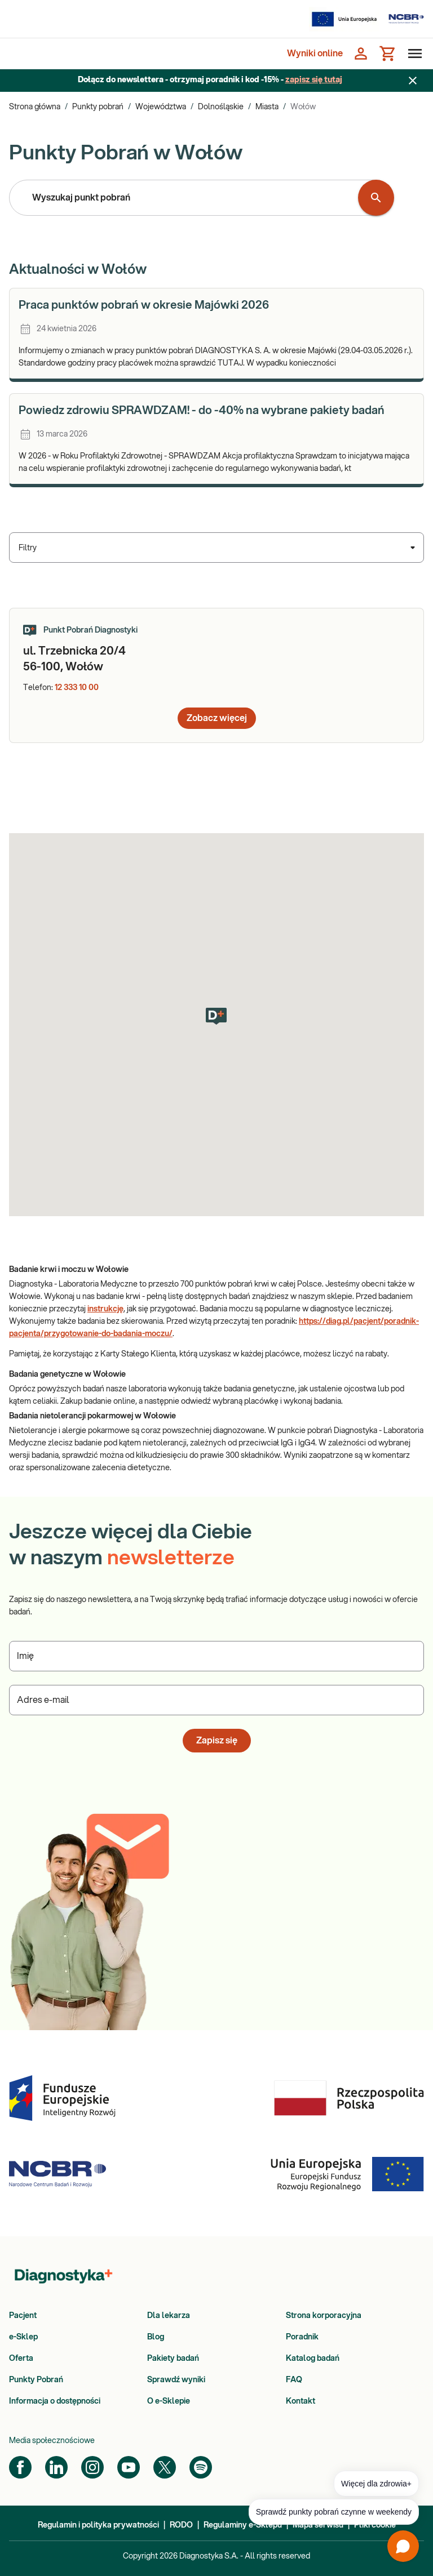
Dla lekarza (168, 2316)
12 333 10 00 (77, 688)
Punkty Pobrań (36, 2380)
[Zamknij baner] (412, 80)
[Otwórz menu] (412, 53)
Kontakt (300, 2401)
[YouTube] (128, 2467)
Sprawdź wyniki (176, 2380)
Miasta (267, 107)
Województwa (160, 107)
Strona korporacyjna (323, 2316)
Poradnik (302, 2337)
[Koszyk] (387, 53)
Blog (155, 2337)
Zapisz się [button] (216, 1740)
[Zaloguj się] (360, 53)
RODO (181, 2525)
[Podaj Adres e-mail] (216, 1700)
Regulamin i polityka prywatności (98, 2525)
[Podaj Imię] (216, 1656)
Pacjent (23, 2316)
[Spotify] (200, 2467)
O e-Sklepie (168, 2401)
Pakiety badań (173, 2359)
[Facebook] (20, 2467)
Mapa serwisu (318, 2525)
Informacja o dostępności (54, 2401)
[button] (216, 1016)
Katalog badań (312, 2359)
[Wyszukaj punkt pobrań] (376, 198)
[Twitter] (164, 2467)
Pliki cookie (375, 2525)
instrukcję (105, 1309)
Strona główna (34, 107)
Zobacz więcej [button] (217, 718)
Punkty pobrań (97, 107)
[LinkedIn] (56, 2467)
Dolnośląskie (221, 107)
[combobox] (186, 198)
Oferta (21, 2359)
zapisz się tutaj (313, 80)
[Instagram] (92, 2467)
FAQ (294, 2380)
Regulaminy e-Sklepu (243, 2525)
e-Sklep (23, 2337)
